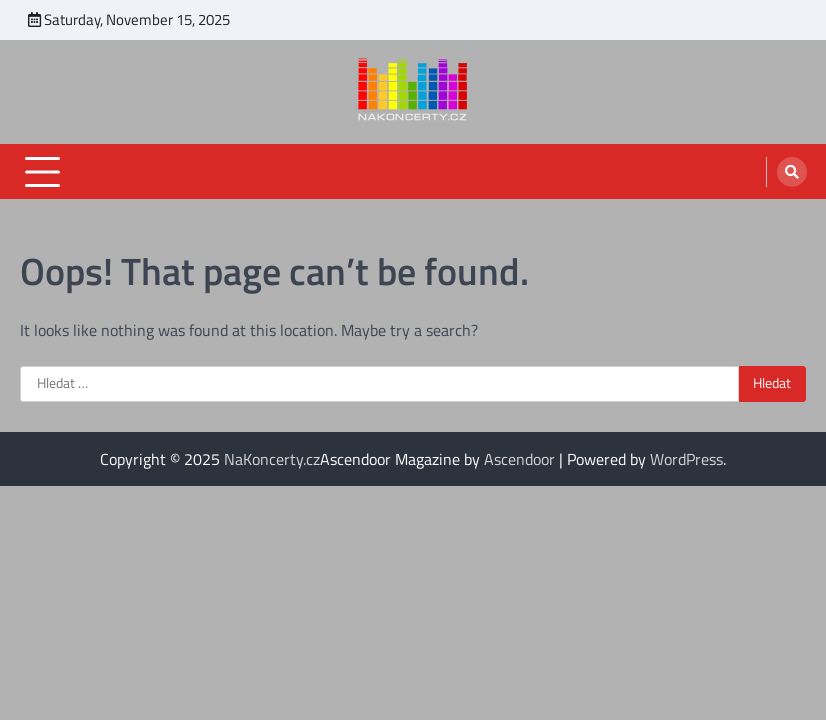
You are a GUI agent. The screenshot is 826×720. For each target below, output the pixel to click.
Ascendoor (519, 459)
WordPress (686, 459)
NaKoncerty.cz (272, 459)
